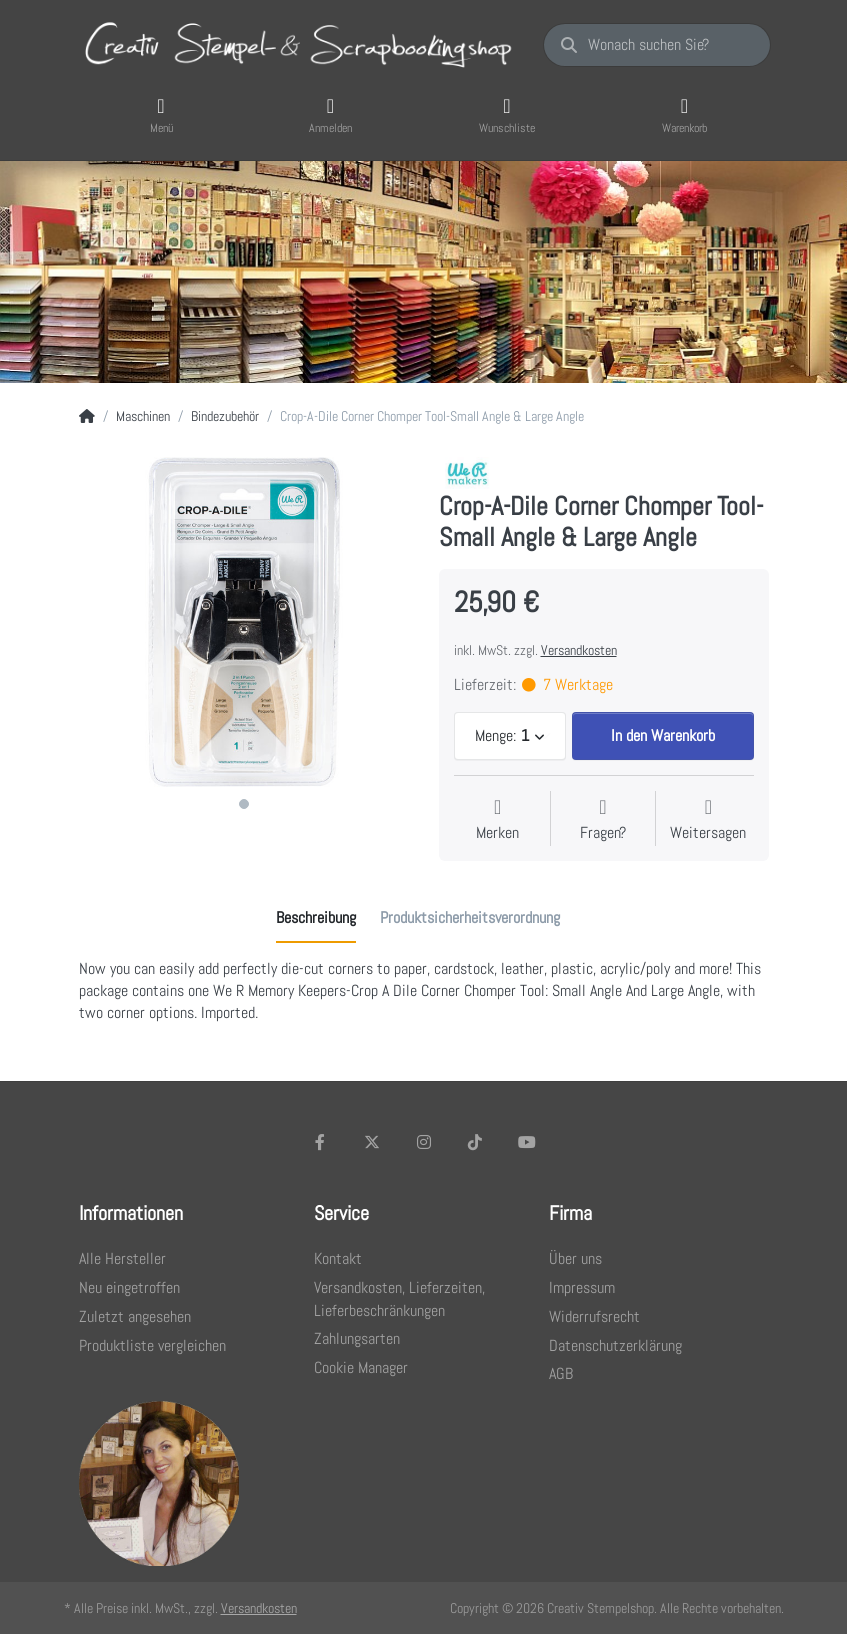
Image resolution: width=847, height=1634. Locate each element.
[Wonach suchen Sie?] (656, 45)
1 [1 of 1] (244, 804)
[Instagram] (424, 1142)
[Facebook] (321, 1142)
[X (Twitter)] (372, 1142)
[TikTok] (475, 1142)
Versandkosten (579, 650)
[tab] (316, 918)
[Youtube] (527, 1142)
